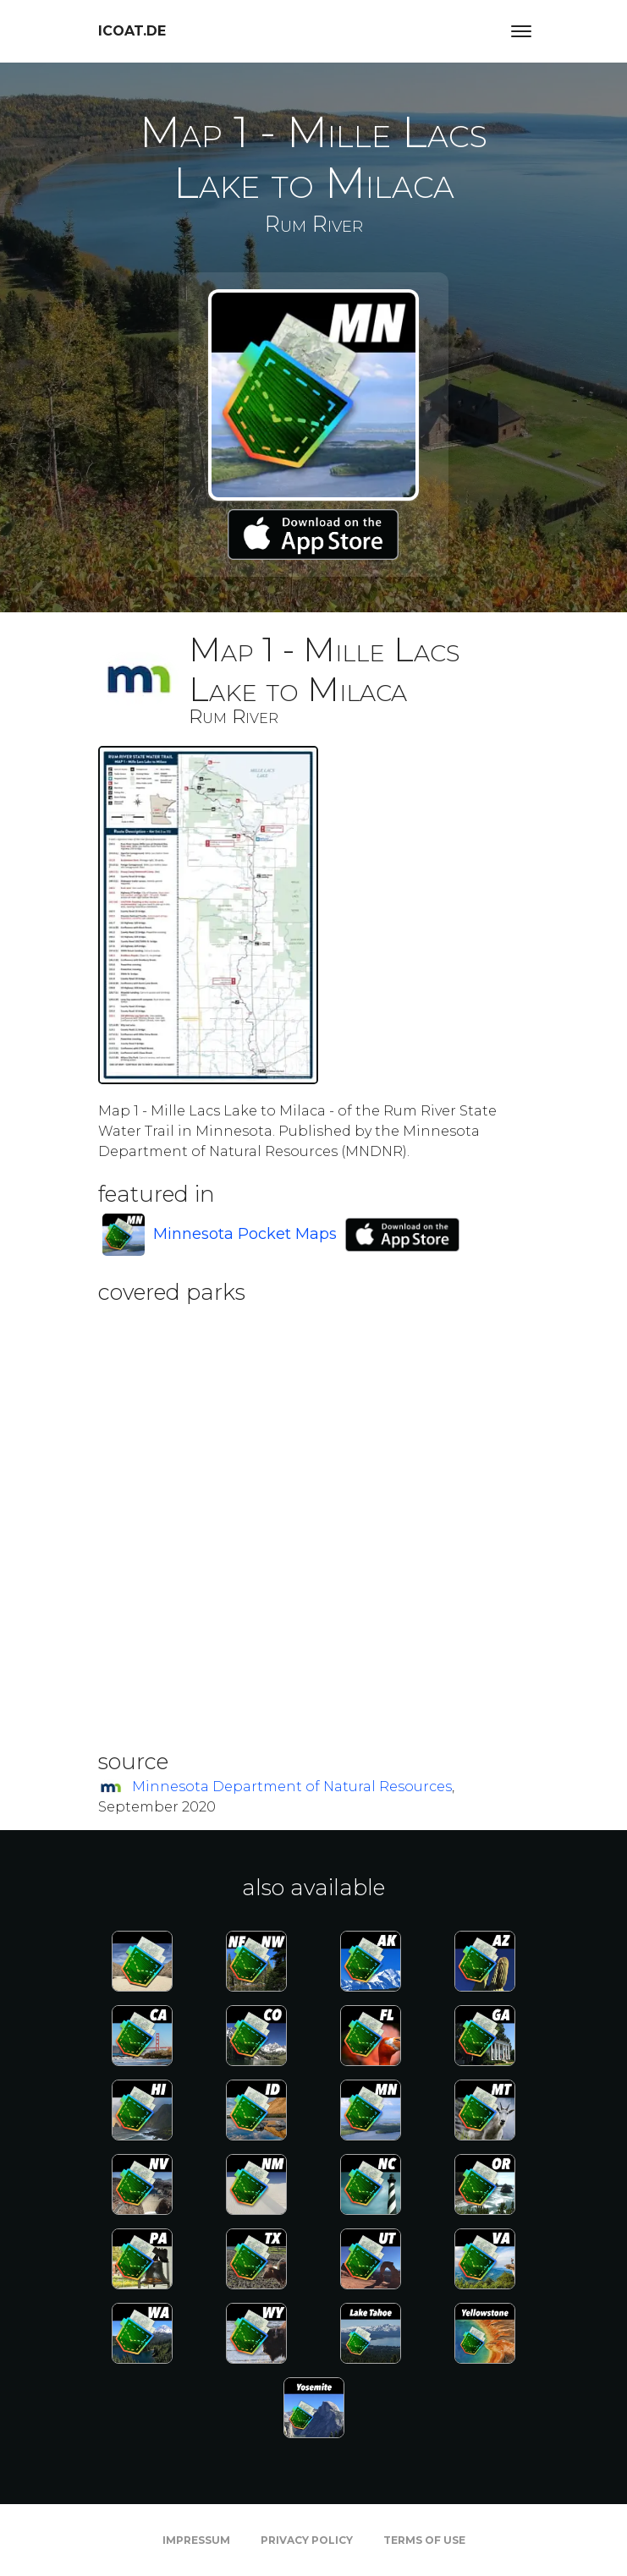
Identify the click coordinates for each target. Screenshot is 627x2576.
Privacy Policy (307, 2540)
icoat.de (132, 31)
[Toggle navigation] (521, 31)
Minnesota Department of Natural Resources (292, 1787)
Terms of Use (424, 2540)
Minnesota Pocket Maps (245, 1234)
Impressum (196, 2540)
